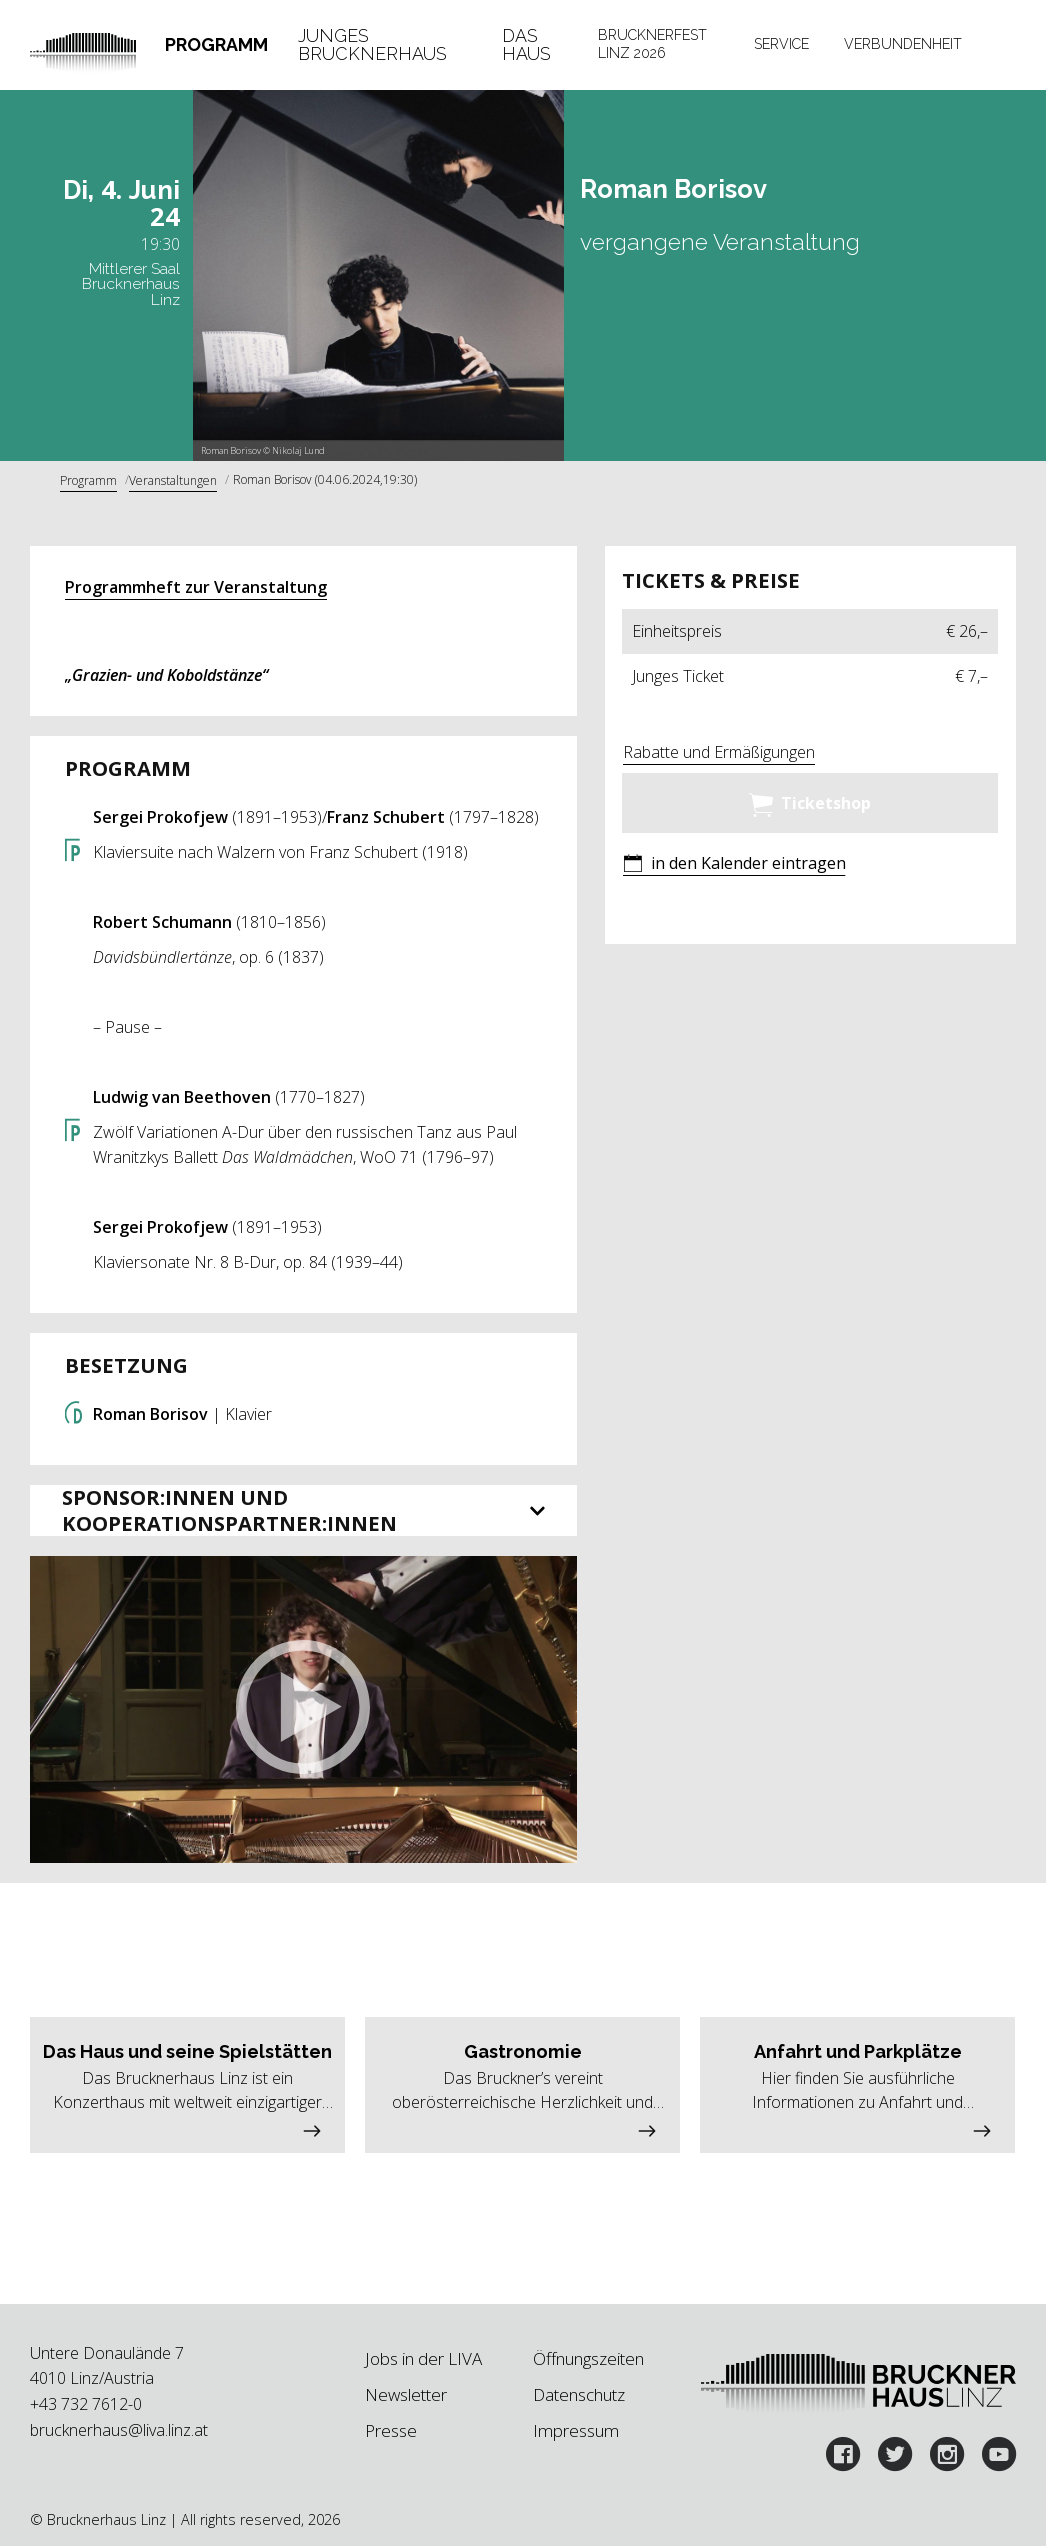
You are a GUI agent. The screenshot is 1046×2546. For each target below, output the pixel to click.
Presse (391, 2430)
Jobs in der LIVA (423, 2358)
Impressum (576, 2430)
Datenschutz (579, 2394)
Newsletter (406, 2394)
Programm (216, 44)
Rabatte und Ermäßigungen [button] (719, 752)
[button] (303, 1710)
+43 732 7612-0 (86, 2404)
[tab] (217, 44)
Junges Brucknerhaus (372, 44)
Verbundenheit (903, 44)
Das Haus (526, 44)
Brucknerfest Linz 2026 (652, 44)
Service (781, 44)
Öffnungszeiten (588, 2358)
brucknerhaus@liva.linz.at (119, 2430)
